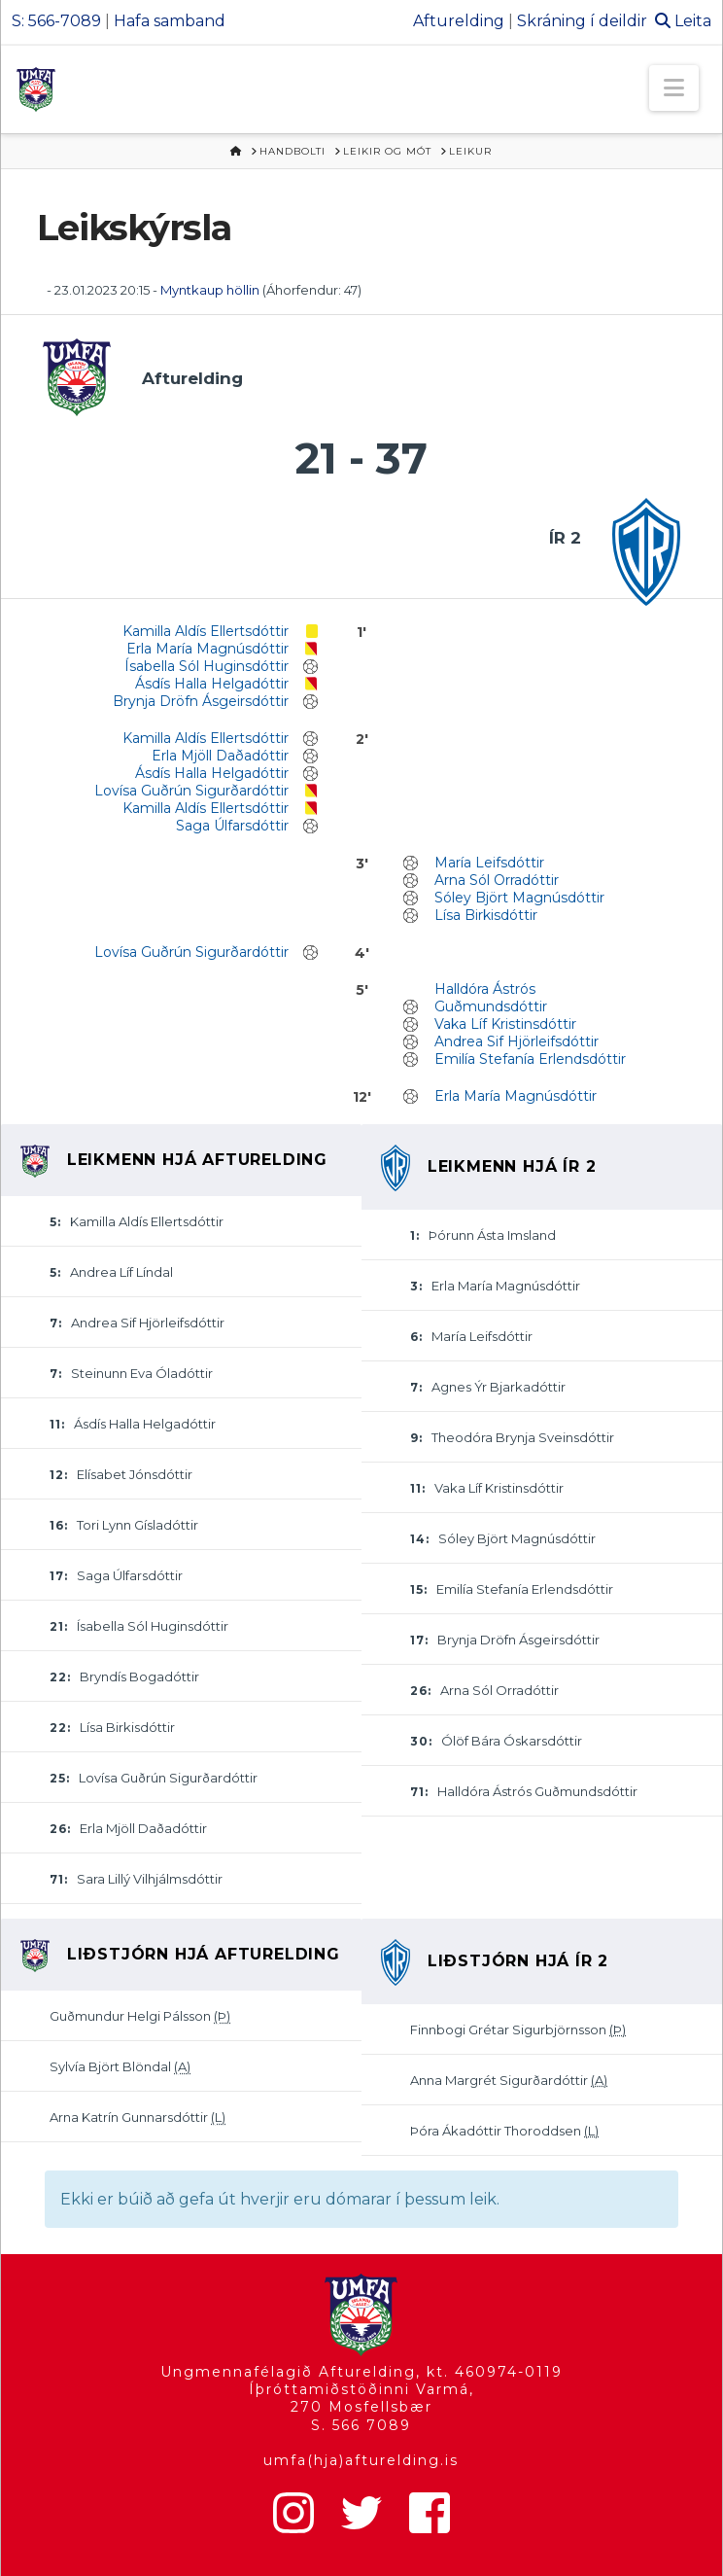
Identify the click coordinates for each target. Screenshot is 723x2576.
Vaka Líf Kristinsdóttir (505, 1024)
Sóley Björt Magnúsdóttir (519, 897)
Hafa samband (169, 21)
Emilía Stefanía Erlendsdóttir (530, 1059)
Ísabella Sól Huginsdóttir (206, 666)
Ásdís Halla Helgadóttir (212, 683)
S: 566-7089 (56, 21)
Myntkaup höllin (209, 290)
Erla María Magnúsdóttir (207, 648)
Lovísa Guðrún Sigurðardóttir (191, 790)
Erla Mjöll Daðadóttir (220, 755)
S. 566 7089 (361, 2425)
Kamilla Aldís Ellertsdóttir (205, 631)
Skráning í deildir (582, 21)
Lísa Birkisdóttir (485, 915)
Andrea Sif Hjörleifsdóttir (516, 1041)
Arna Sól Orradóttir (496, 880)
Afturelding (458, 21)
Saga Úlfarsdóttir (232, 825)
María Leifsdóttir (489, 862)
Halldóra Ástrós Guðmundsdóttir (490, 997)
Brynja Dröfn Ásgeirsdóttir (201, 701)
